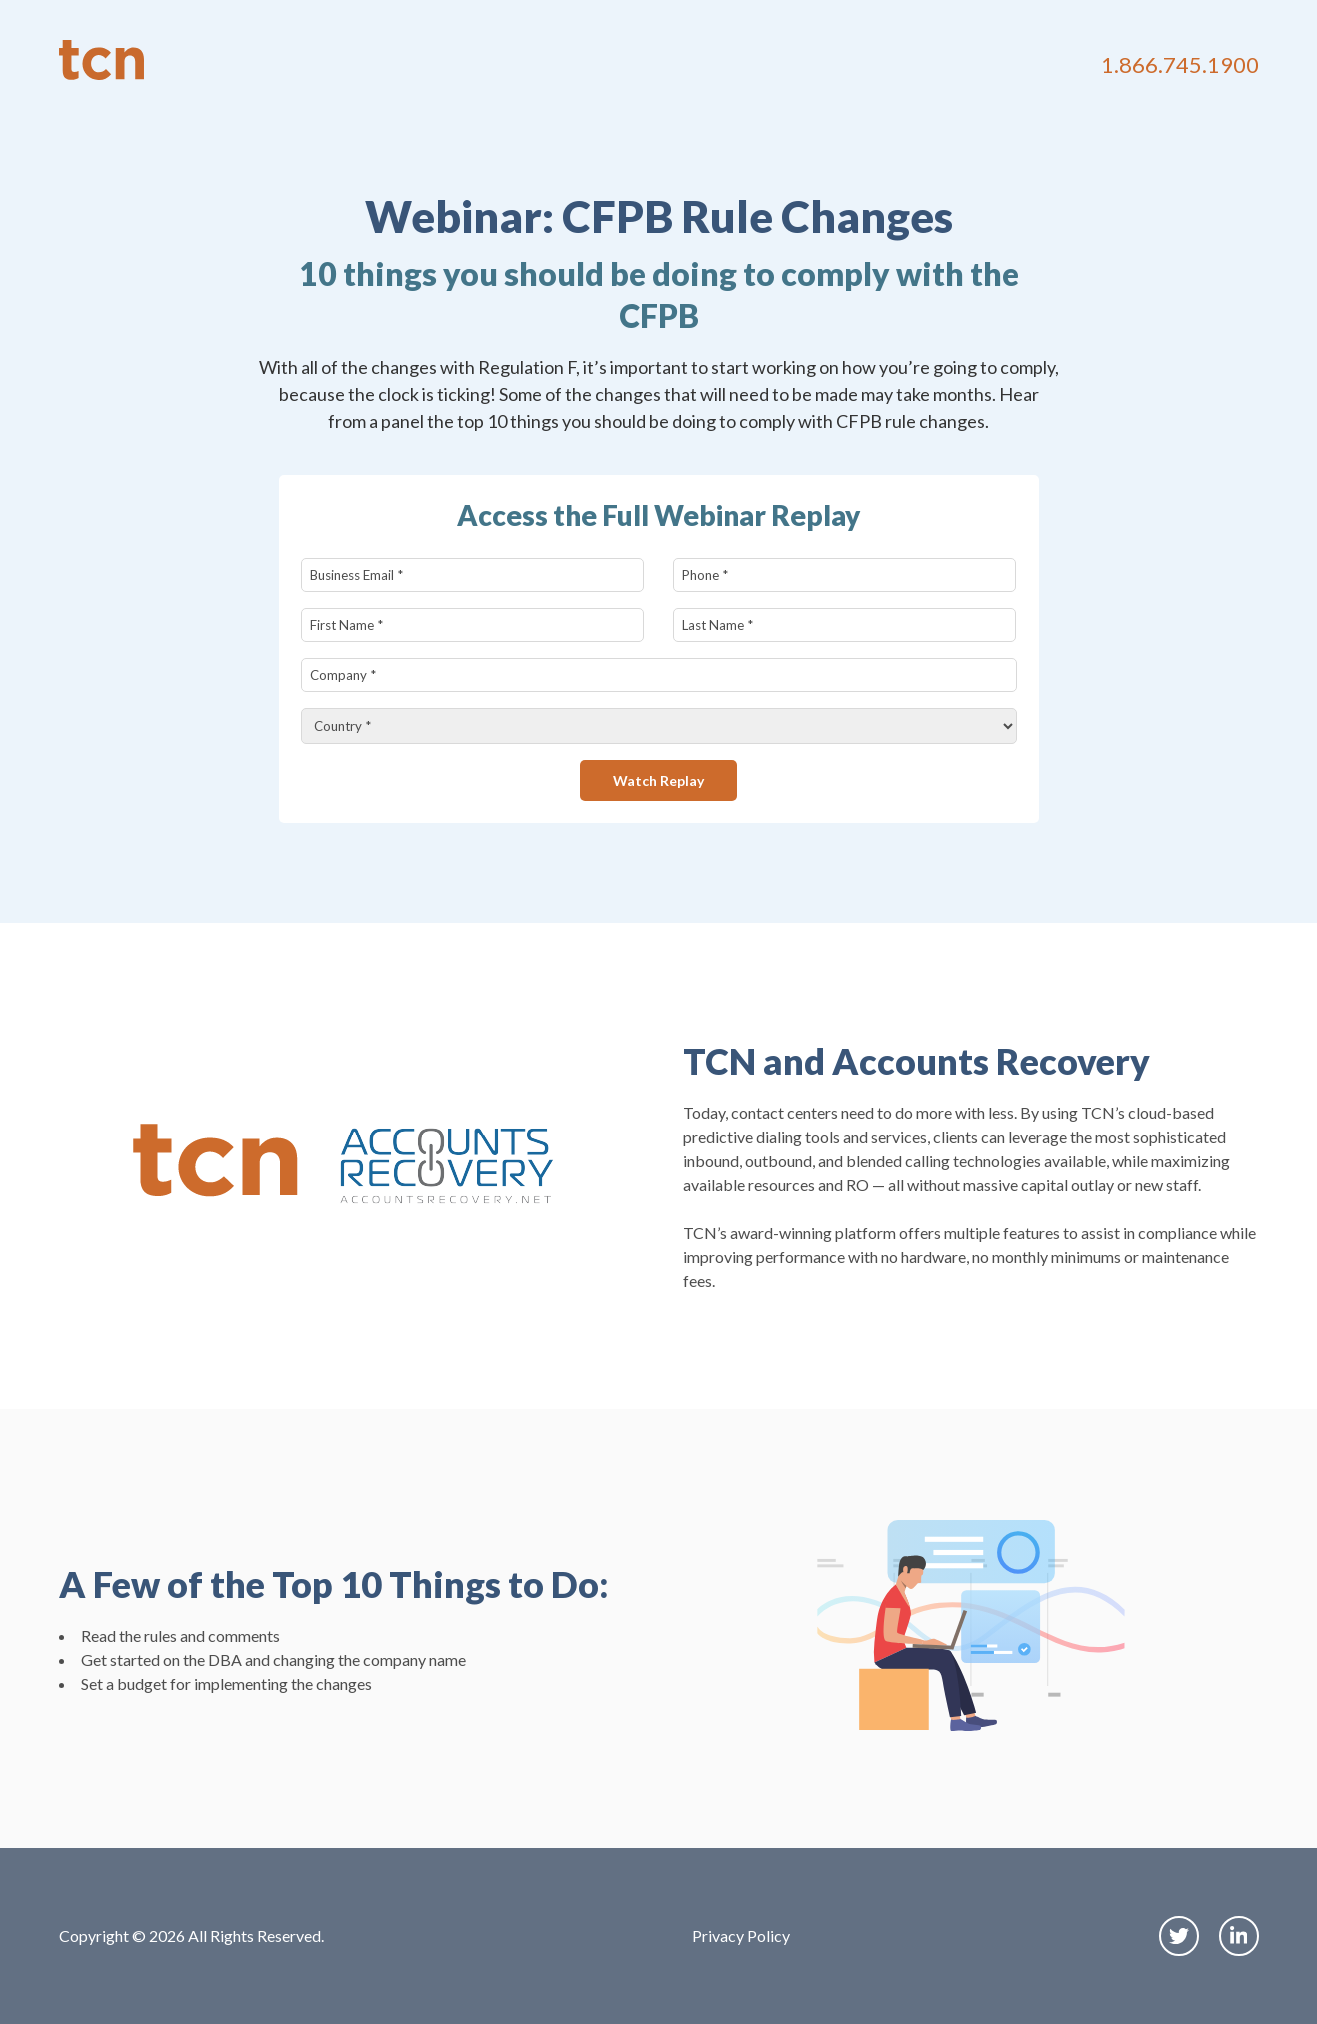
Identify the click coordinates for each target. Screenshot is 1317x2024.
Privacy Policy (741, 1935)
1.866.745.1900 (1180, 64)
